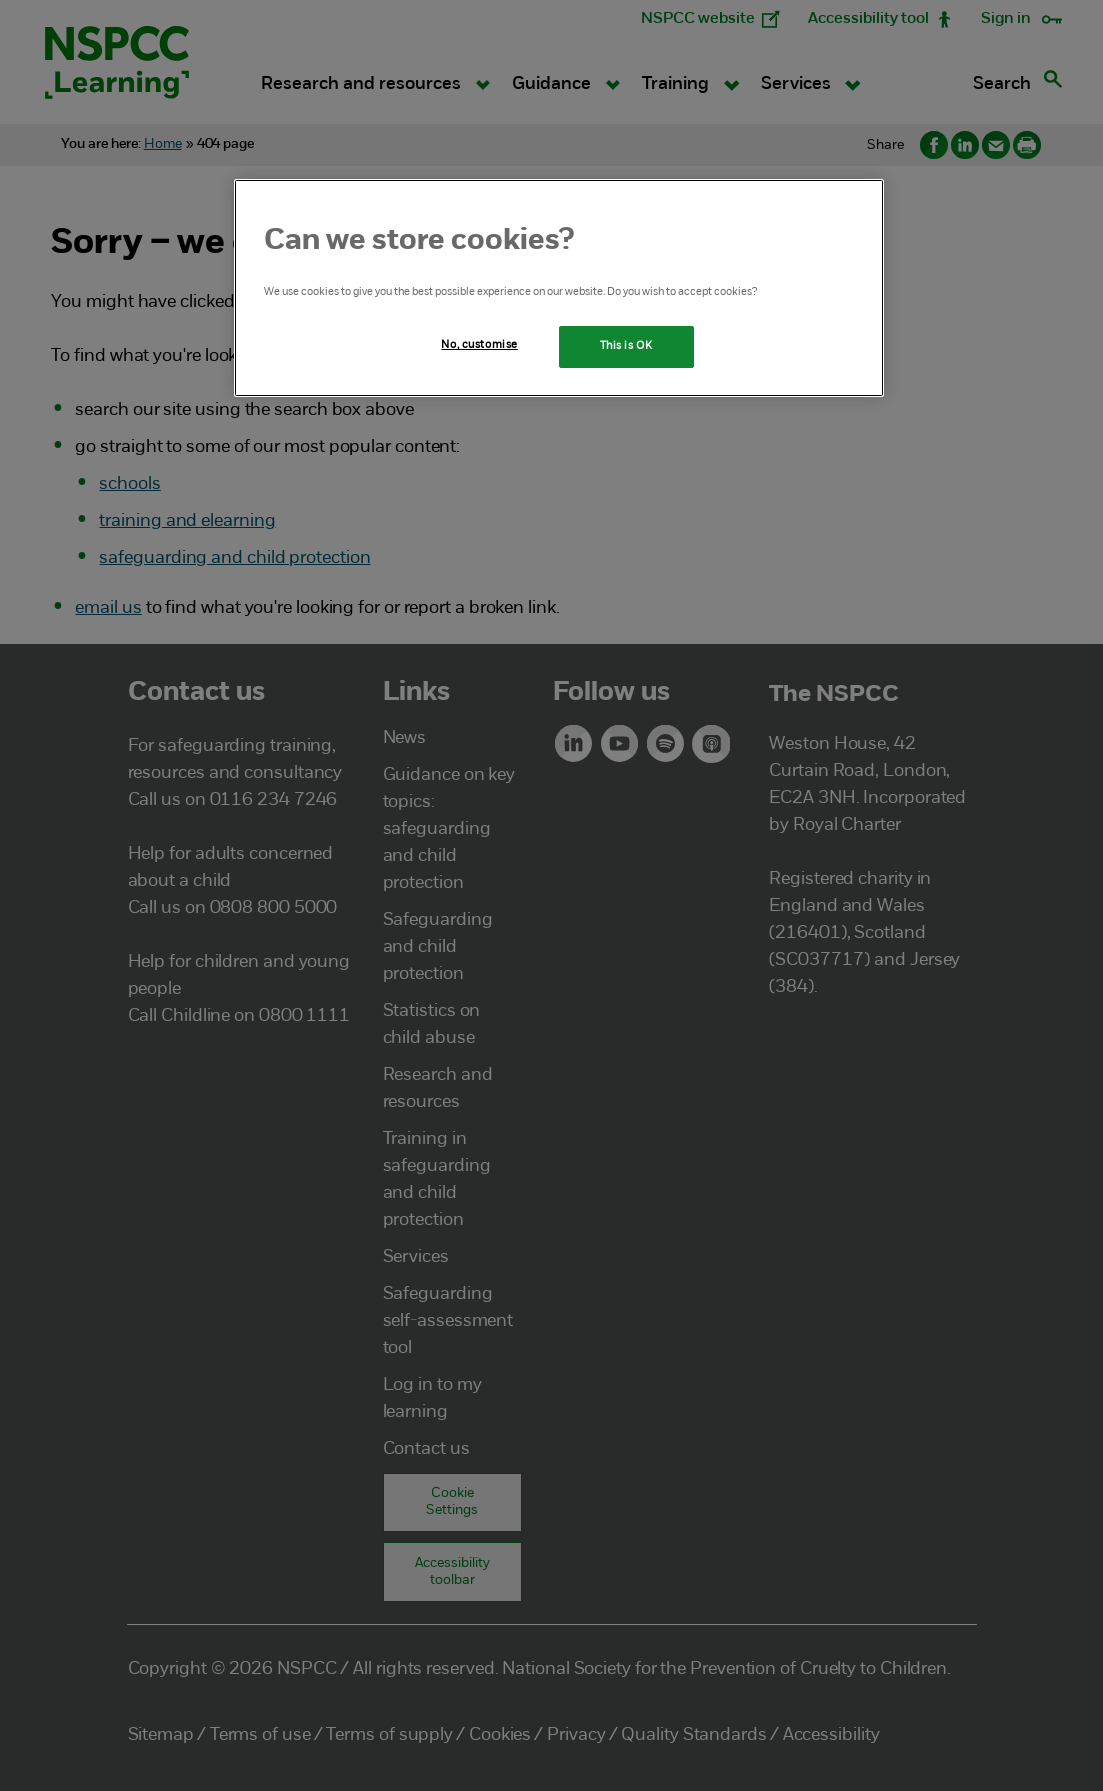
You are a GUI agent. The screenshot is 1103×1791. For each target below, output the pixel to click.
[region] (559, 288)
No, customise (479, 345)
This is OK (626, 346)
